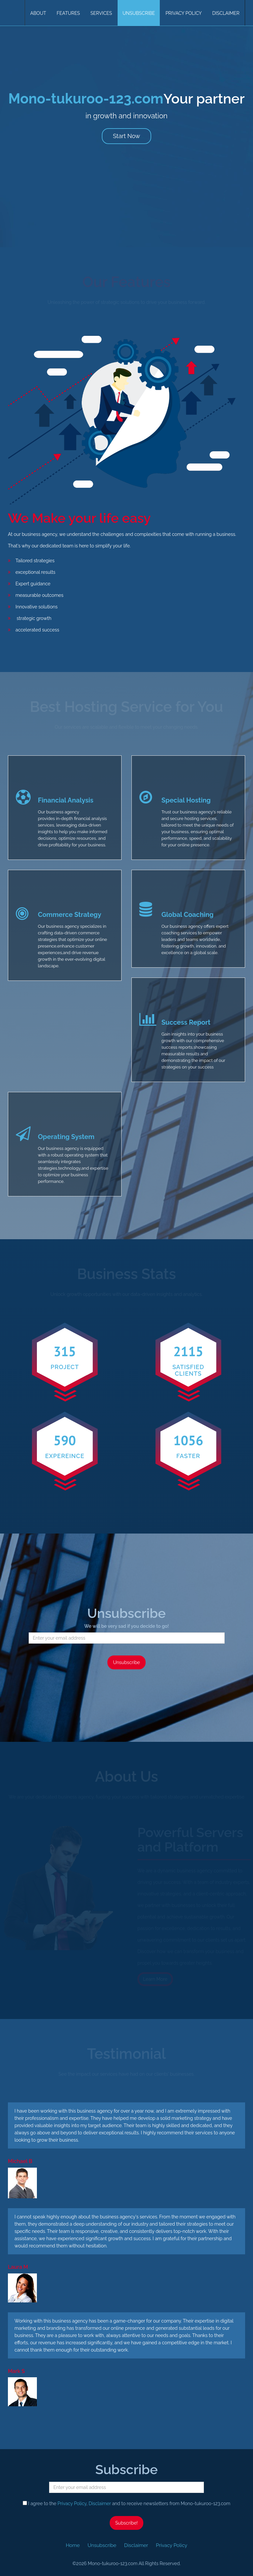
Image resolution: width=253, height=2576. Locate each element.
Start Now (126, 135)
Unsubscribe (139, 13)
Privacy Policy (183, 13)
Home (73, 2545)
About (38, 13)
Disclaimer (225, 13)
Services (101, 13)
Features (68, 13)
